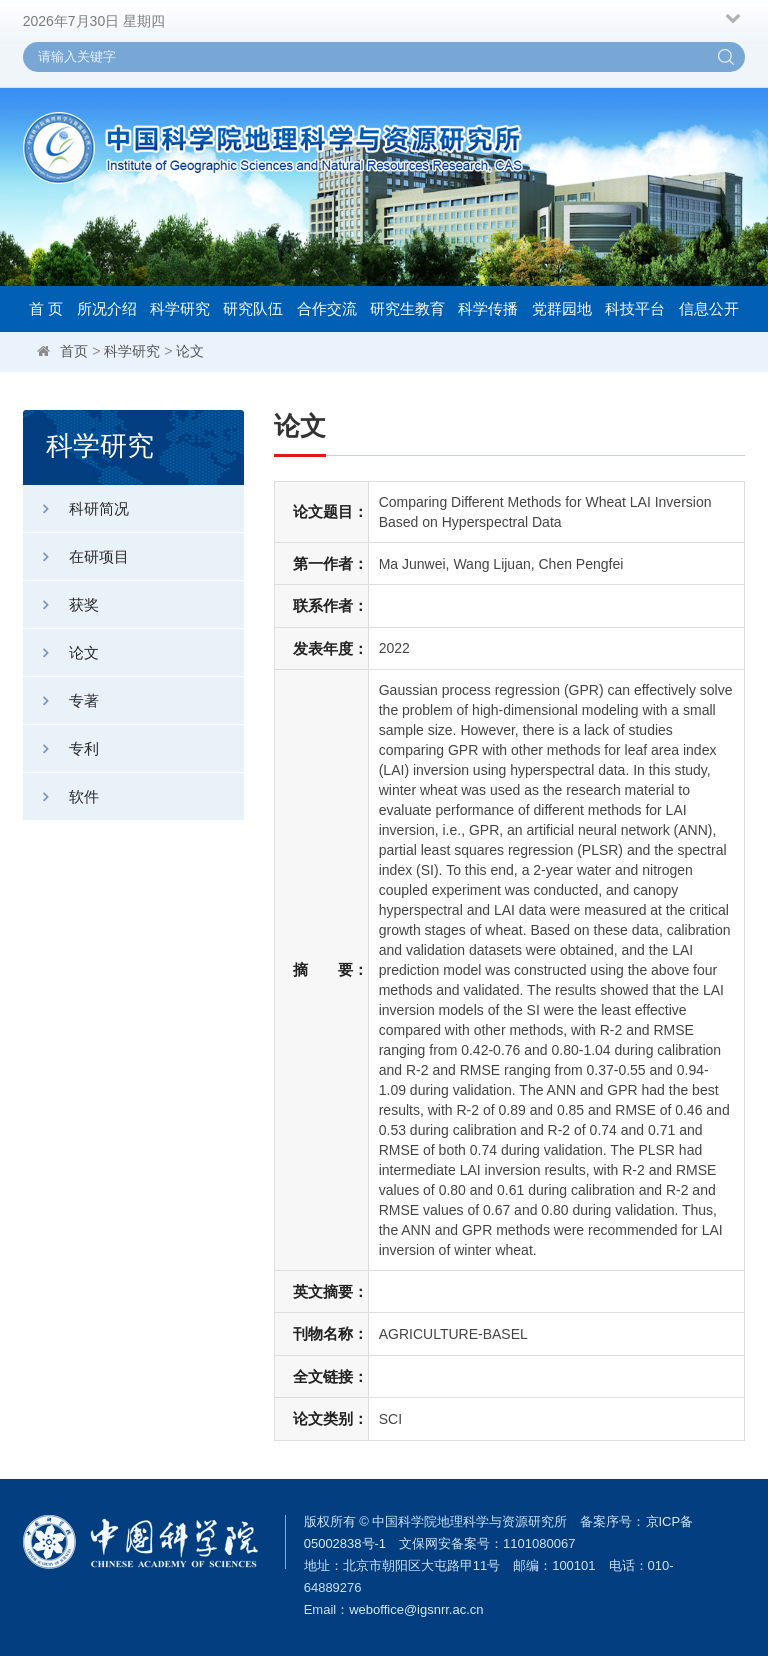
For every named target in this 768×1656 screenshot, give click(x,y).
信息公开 (709, 308)
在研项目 (76, 556)
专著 (61, 700)
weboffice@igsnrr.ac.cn (416, 1609)
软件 (61, 796)
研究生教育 (407, 308)
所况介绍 (107, 308)
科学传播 (488, 308)
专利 (61, 748)
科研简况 (76, 508)
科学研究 (180, 308)
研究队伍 (253, 308)
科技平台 (635, 308)
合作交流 (327, 308)
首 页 (46, 308)
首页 (74, 351)
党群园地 (562, 308)
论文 (190, 351)
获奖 (61, 604)
